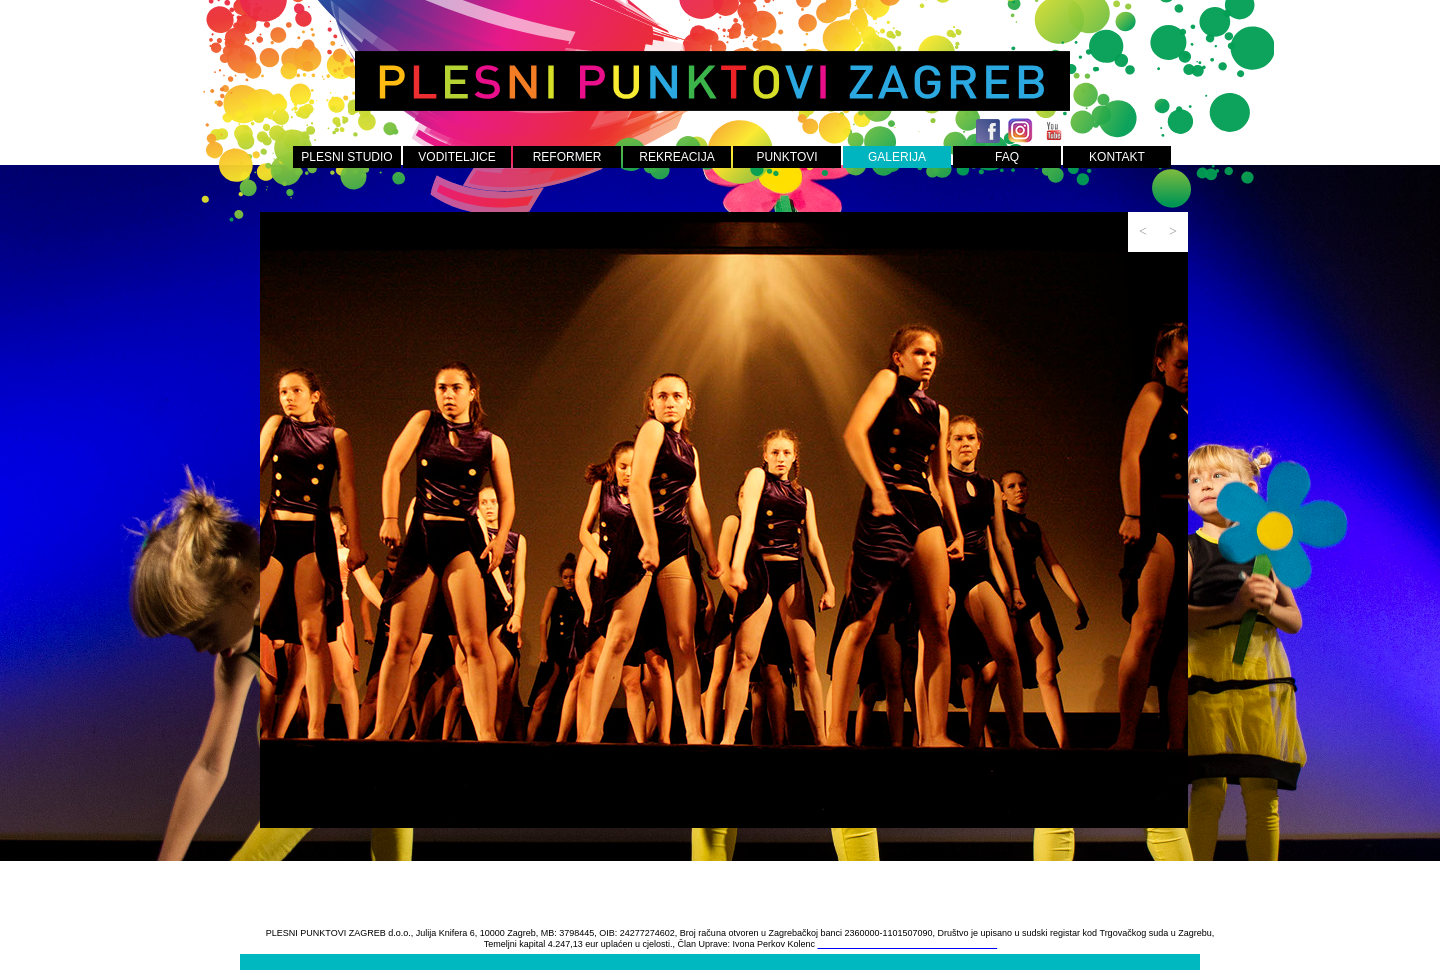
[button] (1143, 232)
